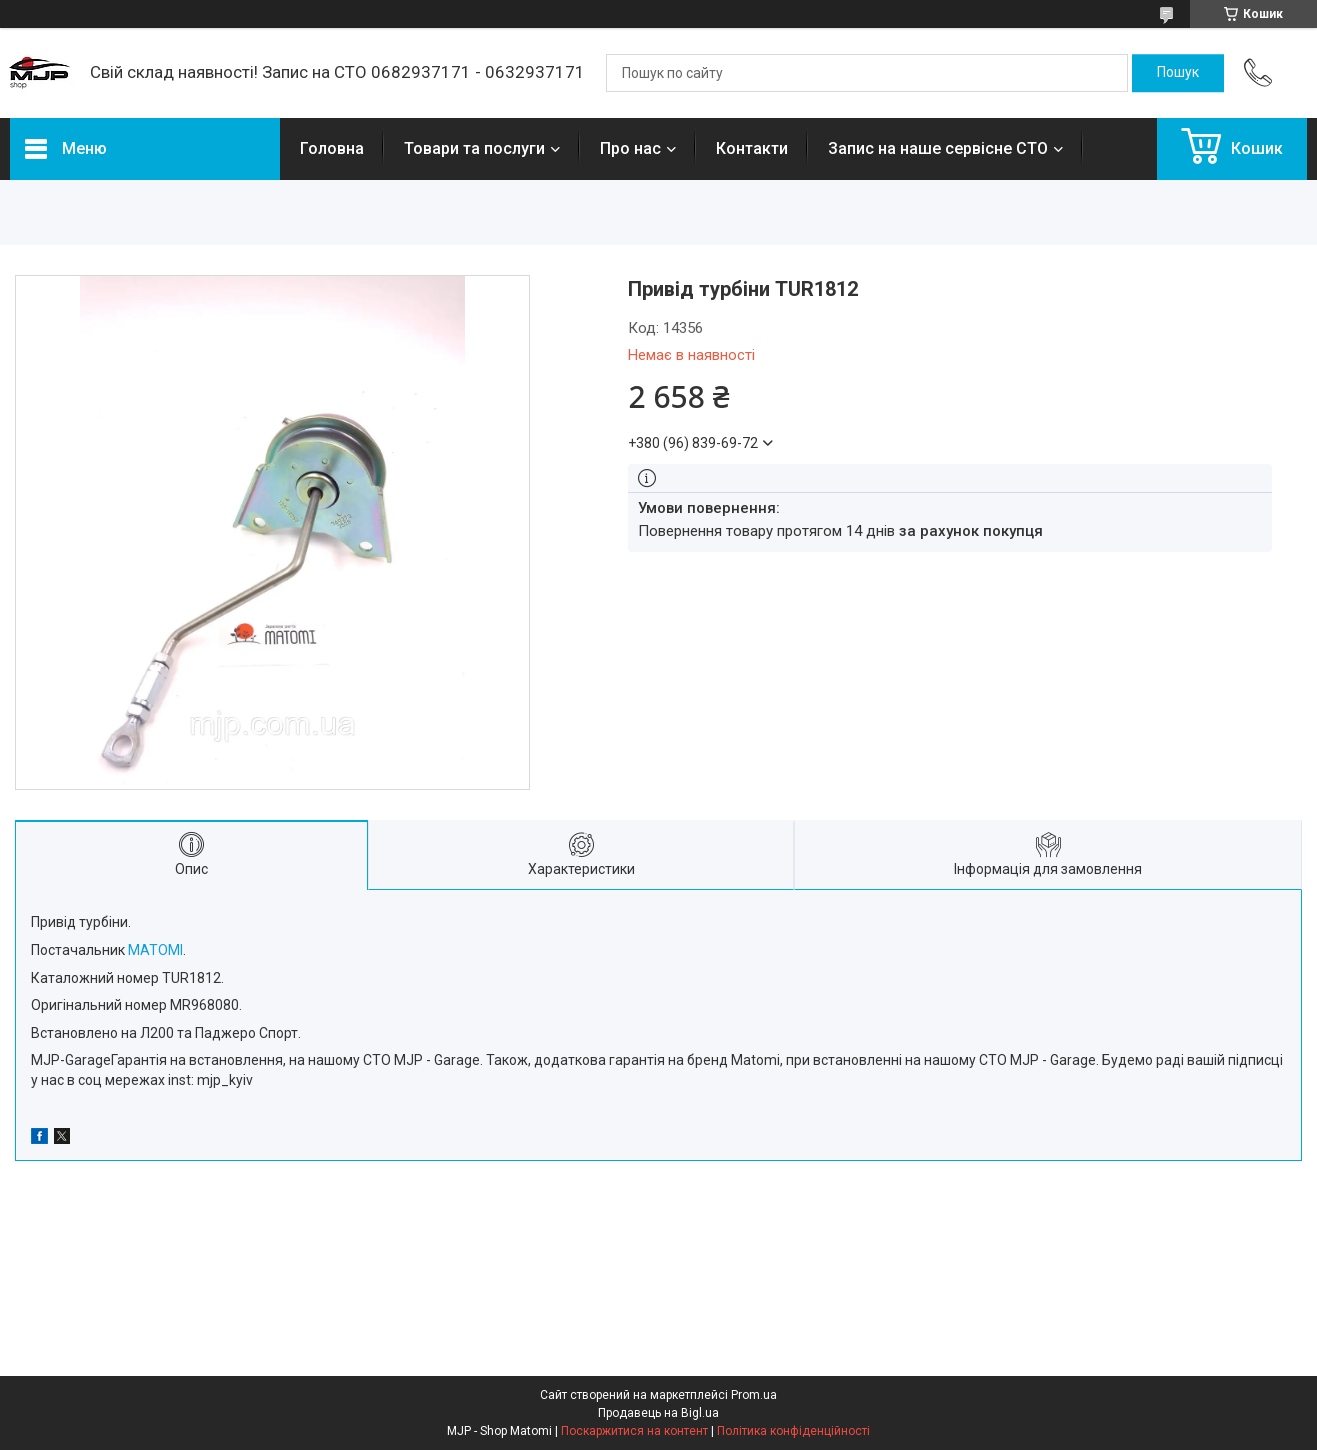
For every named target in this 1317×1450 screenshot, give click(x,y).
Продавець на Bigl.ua (658, 1413)
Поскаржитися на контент (634, 1431)
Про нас (630, 148)
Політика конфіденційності (793, 1431)
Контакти (752, 148)
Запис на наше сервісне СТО (938, 148)
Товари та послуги (474, 148)
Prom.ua (754, 1395)
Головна (332, 148)
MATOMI (155, 950)
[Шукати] (1178, 73)
